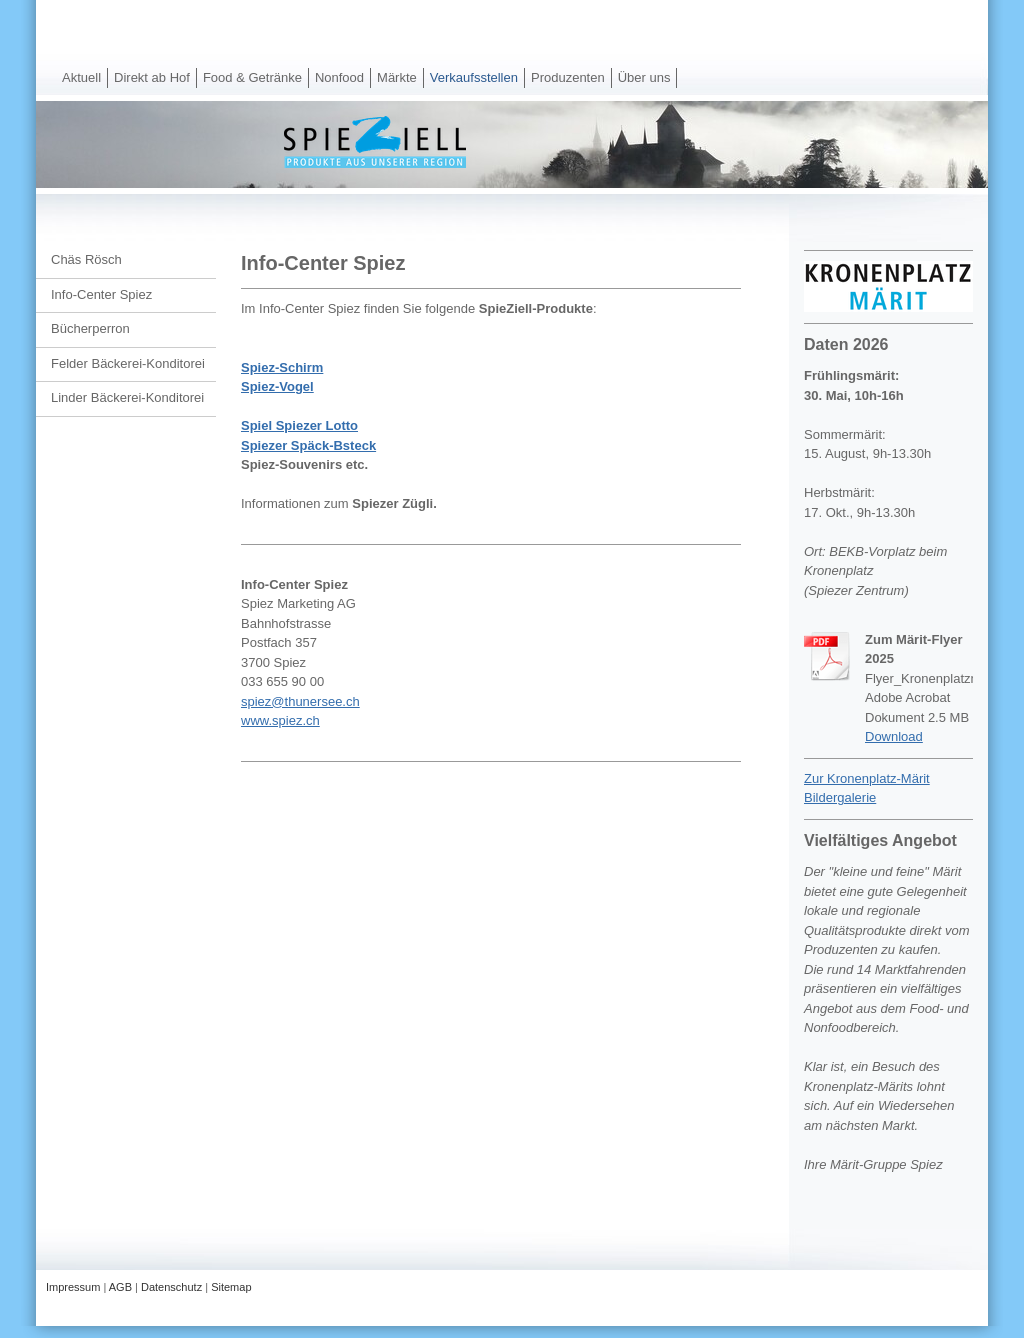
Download (894, 736)
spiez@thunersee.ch (300, 701)
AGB (120, 1287)
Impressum (73, 1287)
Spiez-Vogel (277, 386)
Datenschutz (171, 1287)
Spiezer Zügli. (394, 503)
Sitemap (231, 1287)
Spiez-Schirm (282, 367)
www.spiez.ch (280, 720)
